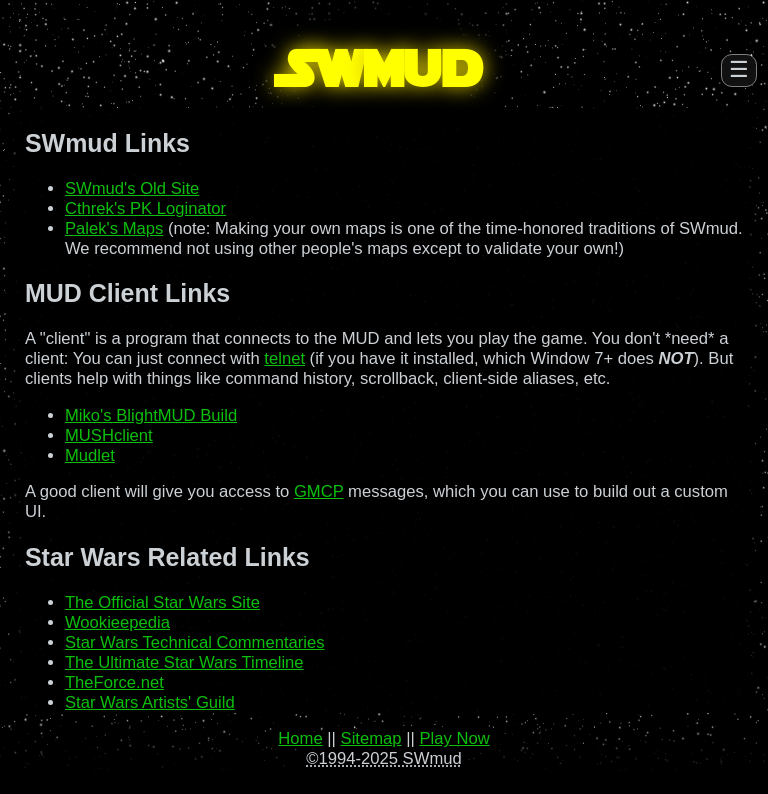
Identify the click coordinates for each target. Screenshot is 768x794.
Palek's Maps (114, 228)
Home (300, 738)
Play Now (454, 738)
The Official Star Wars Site (162, 602)
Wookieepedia (117, 622)
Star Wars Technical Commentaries (195, 642)
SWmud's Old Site (132, 188)
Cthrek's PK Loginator (145, 208)
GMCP (319, 491)
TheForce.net (114, 682)
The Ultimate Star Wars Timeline (184, 662)
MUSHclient (109, 435)
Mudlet (90, 455)
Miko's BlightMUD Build (151, 415)
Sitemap (371, 738)
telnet (284, 358)
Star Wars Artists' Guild (150, 702)
